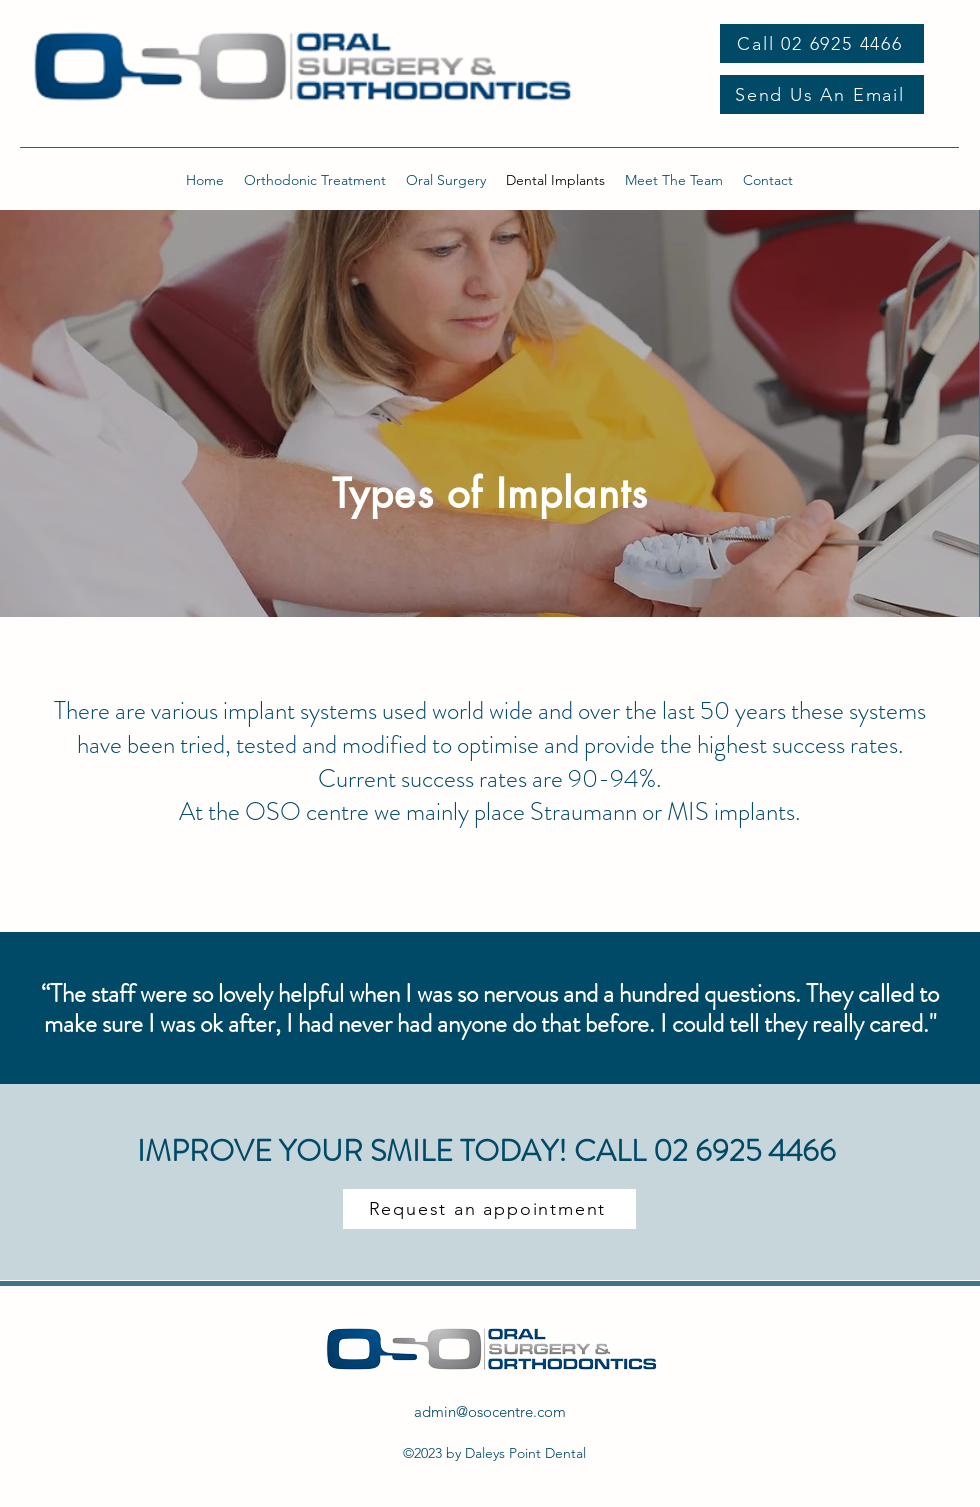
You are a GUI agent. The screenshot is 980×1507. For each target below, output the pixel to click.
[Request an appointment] (489, 1209)
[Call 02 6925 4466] (822, 43)
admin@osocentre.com (490, 1411)
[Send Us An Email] (822, 94)
